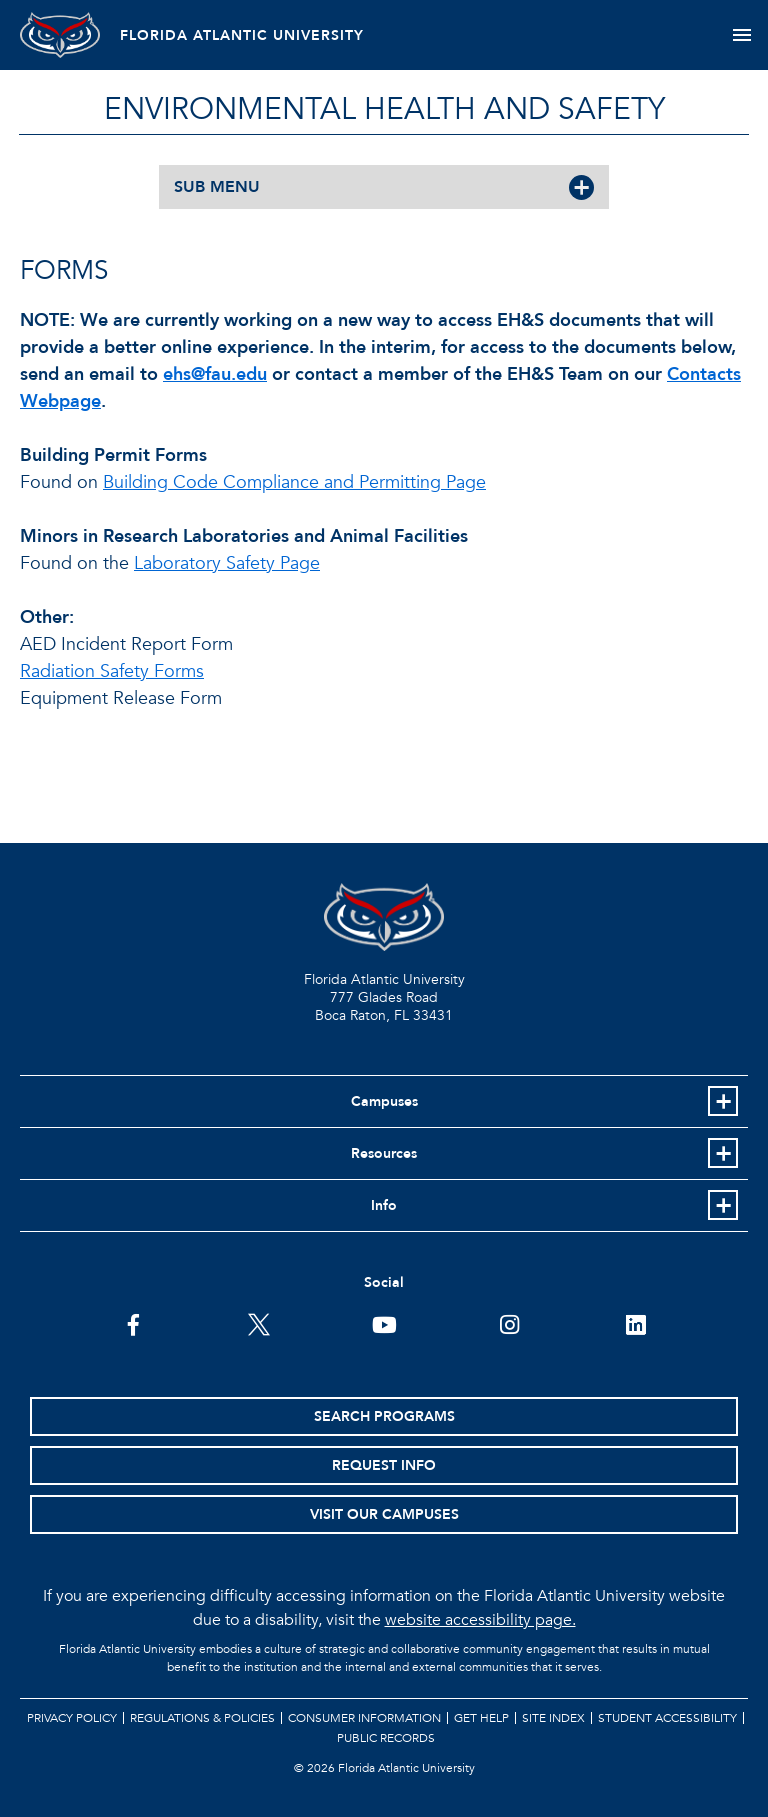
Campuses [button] (384, 1101)
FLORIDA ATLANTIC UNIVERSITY (242, 35)
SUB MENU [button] (217, 187)
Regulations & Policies (202, 1718)
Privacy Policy (72, 1718)
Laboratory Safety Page (227, 563)
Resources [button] (384, 1153)
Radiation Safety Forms (112, 671)
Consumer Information (364, 1718)
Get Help (481, 1718)
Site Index (553, 1718)
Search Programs (384, 1416)
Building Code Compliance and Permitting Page (294, 482)
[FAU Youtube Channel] (384, 1323)
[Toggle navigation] (741, 35)
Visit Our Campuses (384, 1514)
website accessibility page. (480, 1620)
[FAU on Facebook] (133, 1323)
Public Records (386, 1738)
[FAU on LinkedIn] (635, 1323)
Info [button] (384, 1205)
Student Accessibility (667, 1718)
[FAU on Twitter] (258, 1323)
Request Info (384, 1465)
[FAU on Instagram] (509, 1323)
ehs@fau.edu (215, 374)
